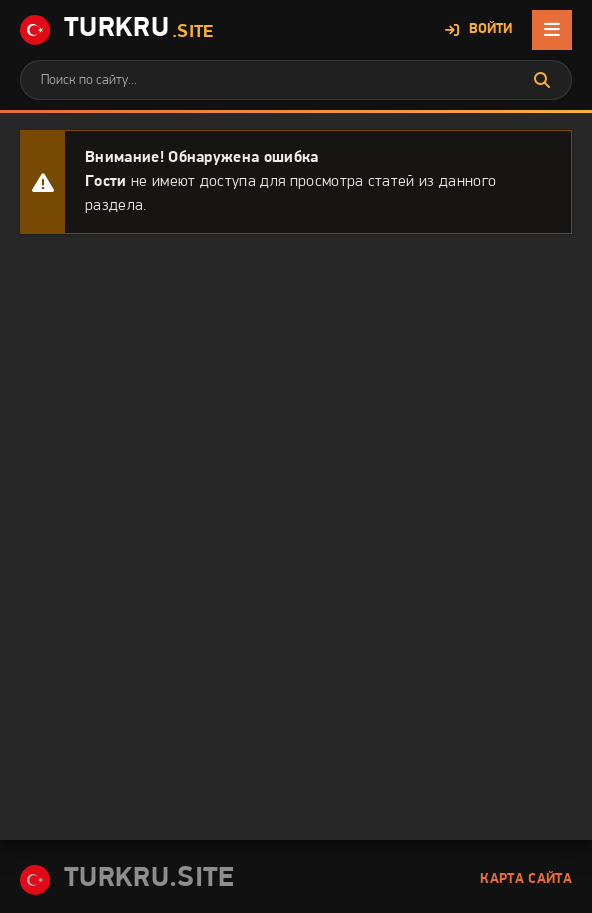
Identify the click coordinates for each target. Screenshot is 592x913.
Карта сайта (526, 879)
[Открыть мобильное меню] (552, 30)
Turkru (117, 30)
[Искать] (542, 80)
